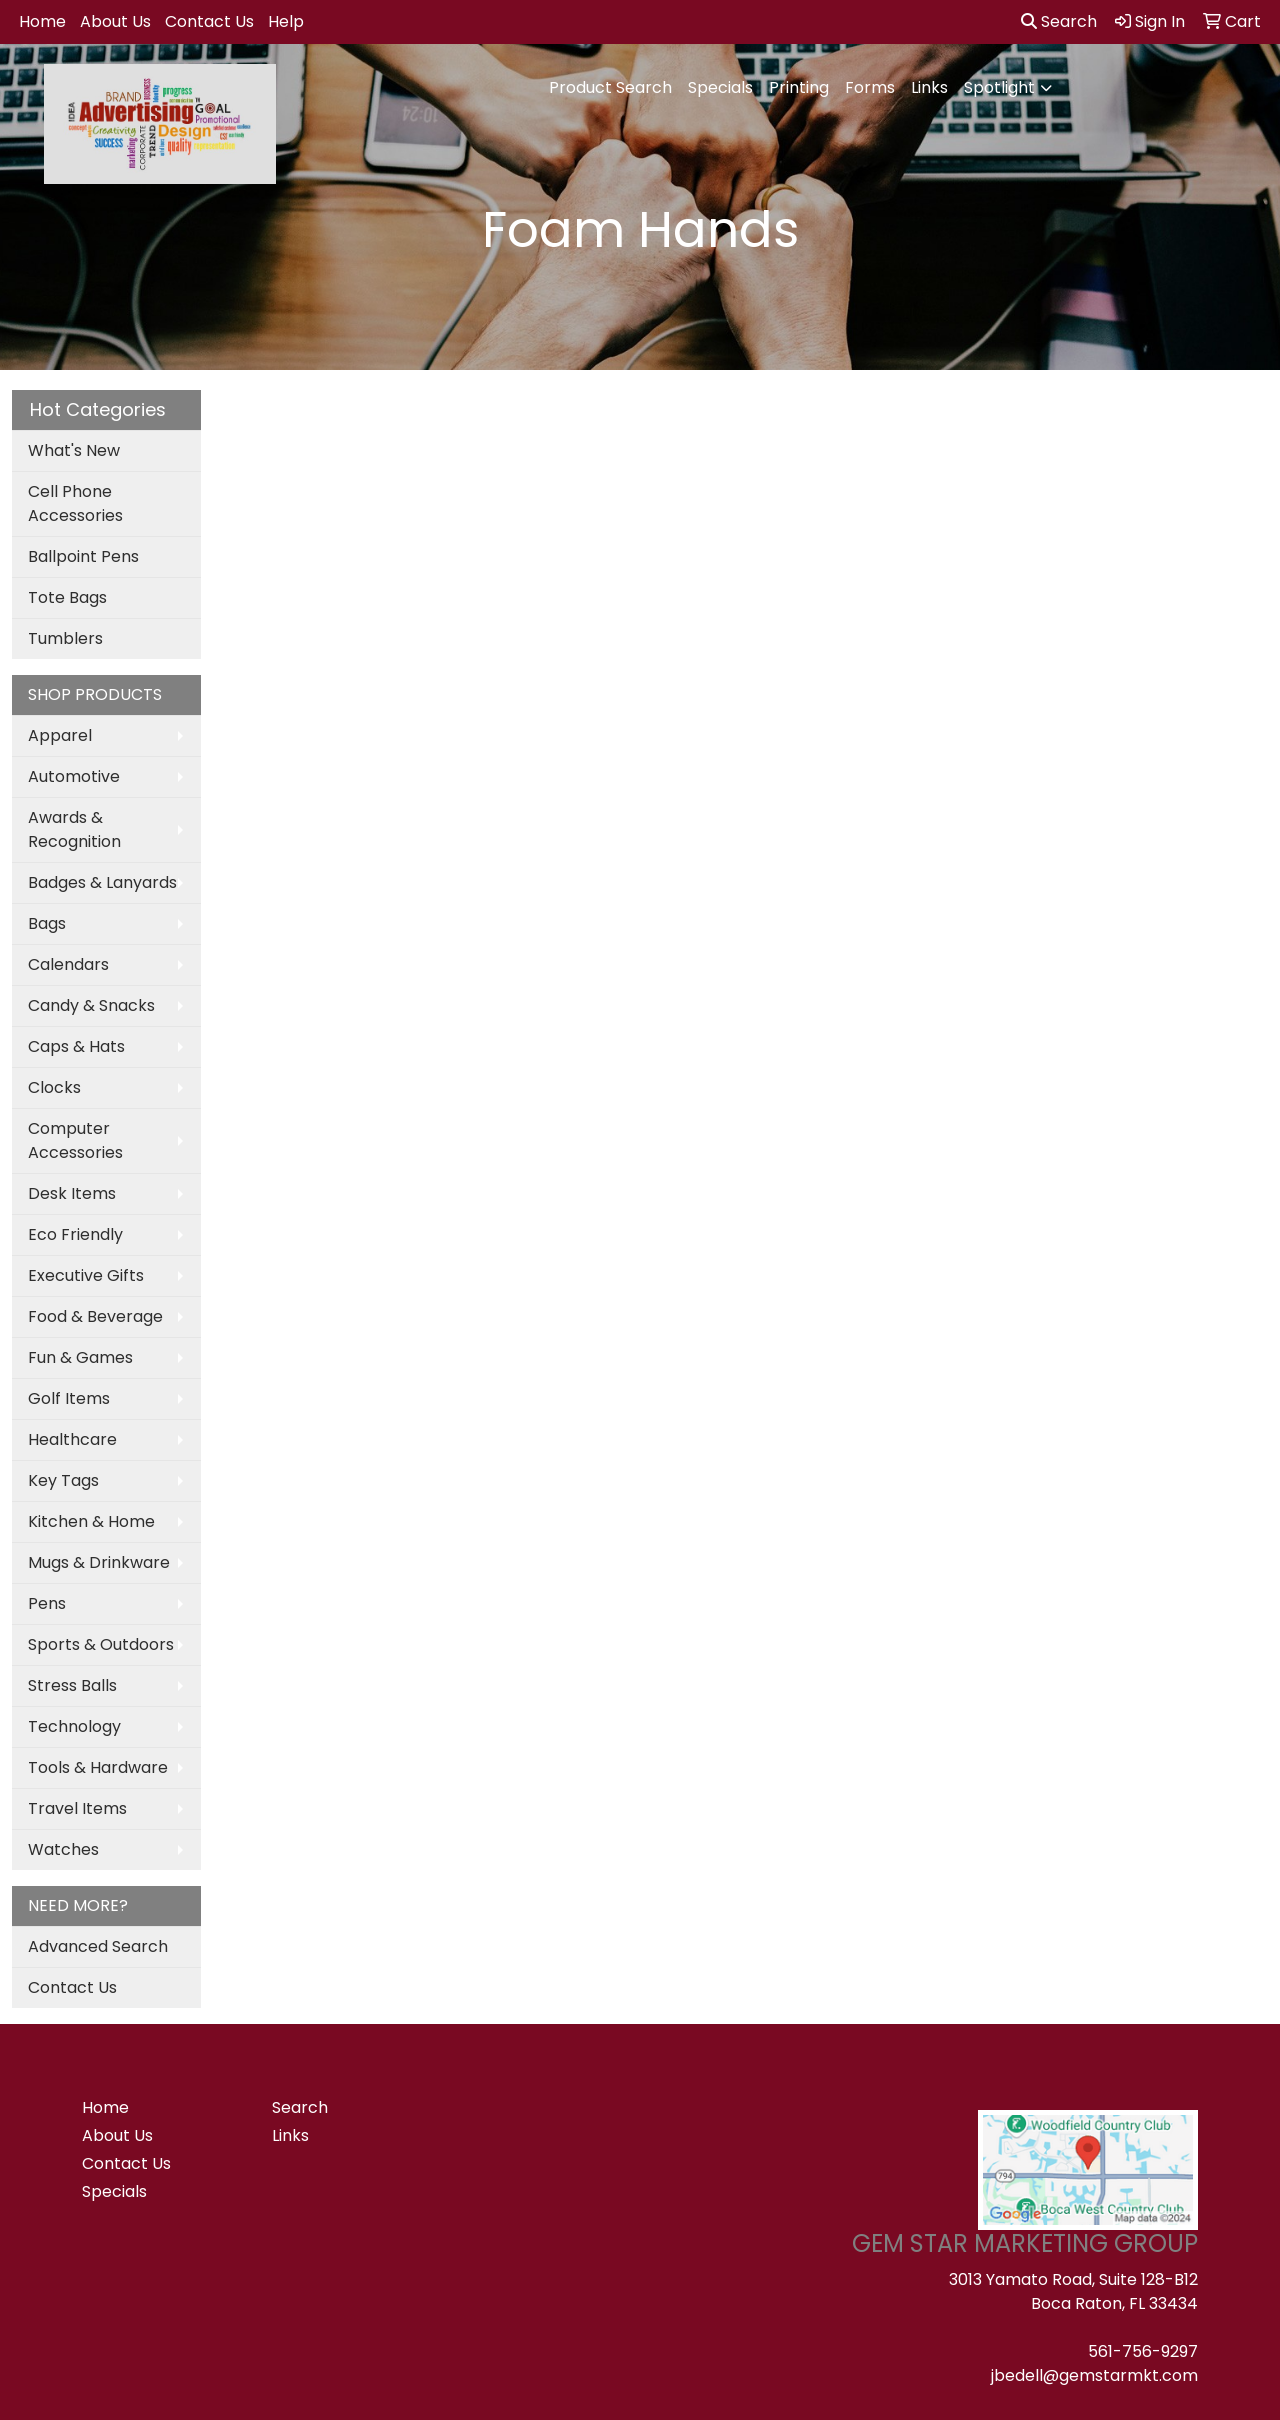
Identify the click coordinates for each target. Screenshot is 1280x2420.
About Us (115, 21)
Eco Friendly (75, 1234)
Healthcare (72, 1439)
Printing (799, 87)
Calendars (68, 964)
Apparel (60, 735)
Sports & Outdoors (101, 1644)
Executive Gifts (86, 1275)
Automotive (74, 776)
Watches (63, 1849)
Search (1059, 21)
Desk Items (72, 1193)
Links (929, 87)
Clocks (54, 1087)
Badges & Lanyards (102, 882)
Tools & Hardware (98, 1767)
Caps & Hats (76, 1046)
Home (42, 21)
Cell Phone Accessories (75, 503)
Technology (74, 1726)
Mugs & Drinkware (99, 1562)
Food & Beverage (95, 1316)
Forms (870, 87)
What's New (74, 450)
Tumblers (65, 638)
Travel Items (77, 1808)
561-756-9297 (1143, 2351)
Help (286, 21)
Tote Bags (67, 597)
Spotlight (999, 87)
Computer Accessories (75, 1140)
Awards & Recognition (74, 829)
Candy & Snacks (91, 1005)
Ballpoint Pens (83, 556)
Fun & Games (80, 1357)
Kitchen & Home (91, 1521)
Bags (47, 923)
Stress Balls (72, 1685)
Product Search (610, 87)
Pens (47, 1603)
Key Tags (63, 1480)
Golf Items (69, 1398)
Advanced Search (98, 1946)
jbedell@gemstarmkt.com (1094, 2375)
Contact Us (209, 21)
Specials (720, 87)
